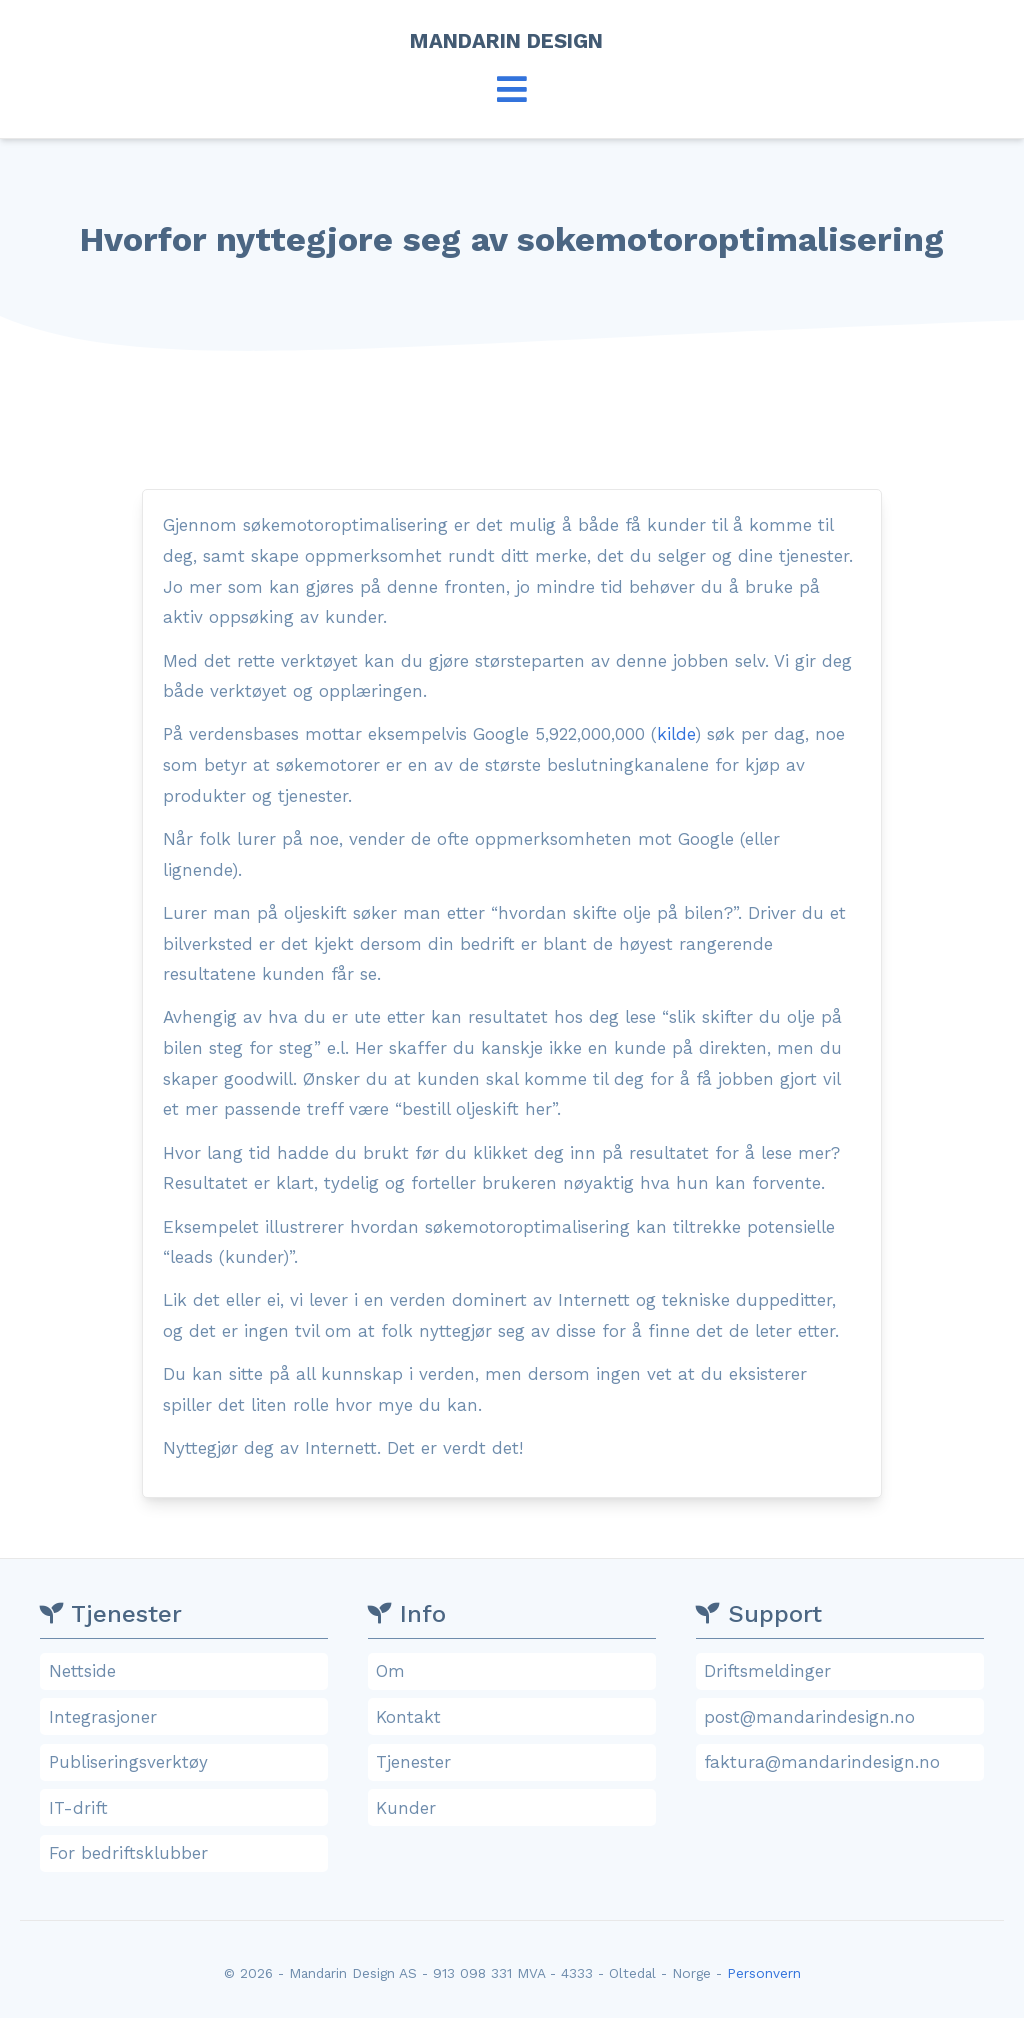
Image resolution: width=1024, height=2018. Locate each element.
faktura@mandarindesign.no (842, 1762)
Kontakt (514, 1717)
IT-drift (187, 1808)
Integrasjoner (187, 1717)
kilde (676, 734)
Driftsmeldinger (842, 1671)
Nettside (187, 1671)
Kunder (514, 1808)
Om (514, 1671)
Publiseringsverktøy (187, 1762)
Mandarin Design (512, 41)
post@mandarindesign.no (842, 1717)
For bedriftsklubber (187, 1853)
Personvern (764, 1973)
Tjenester (514, 1762)
